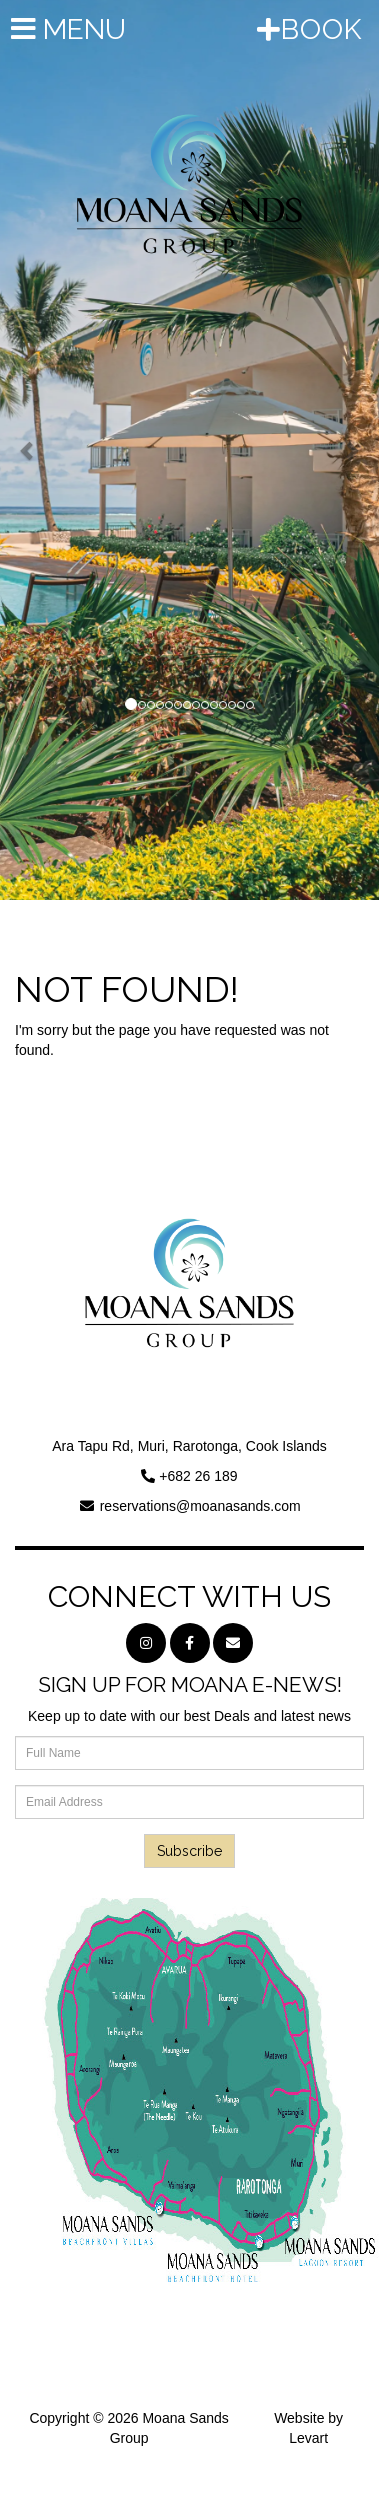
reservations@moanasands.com (200, 1506)
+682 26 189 (198, 1476)
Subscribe (189, 1851)
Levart (308, 2438)
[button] (28, 450)
